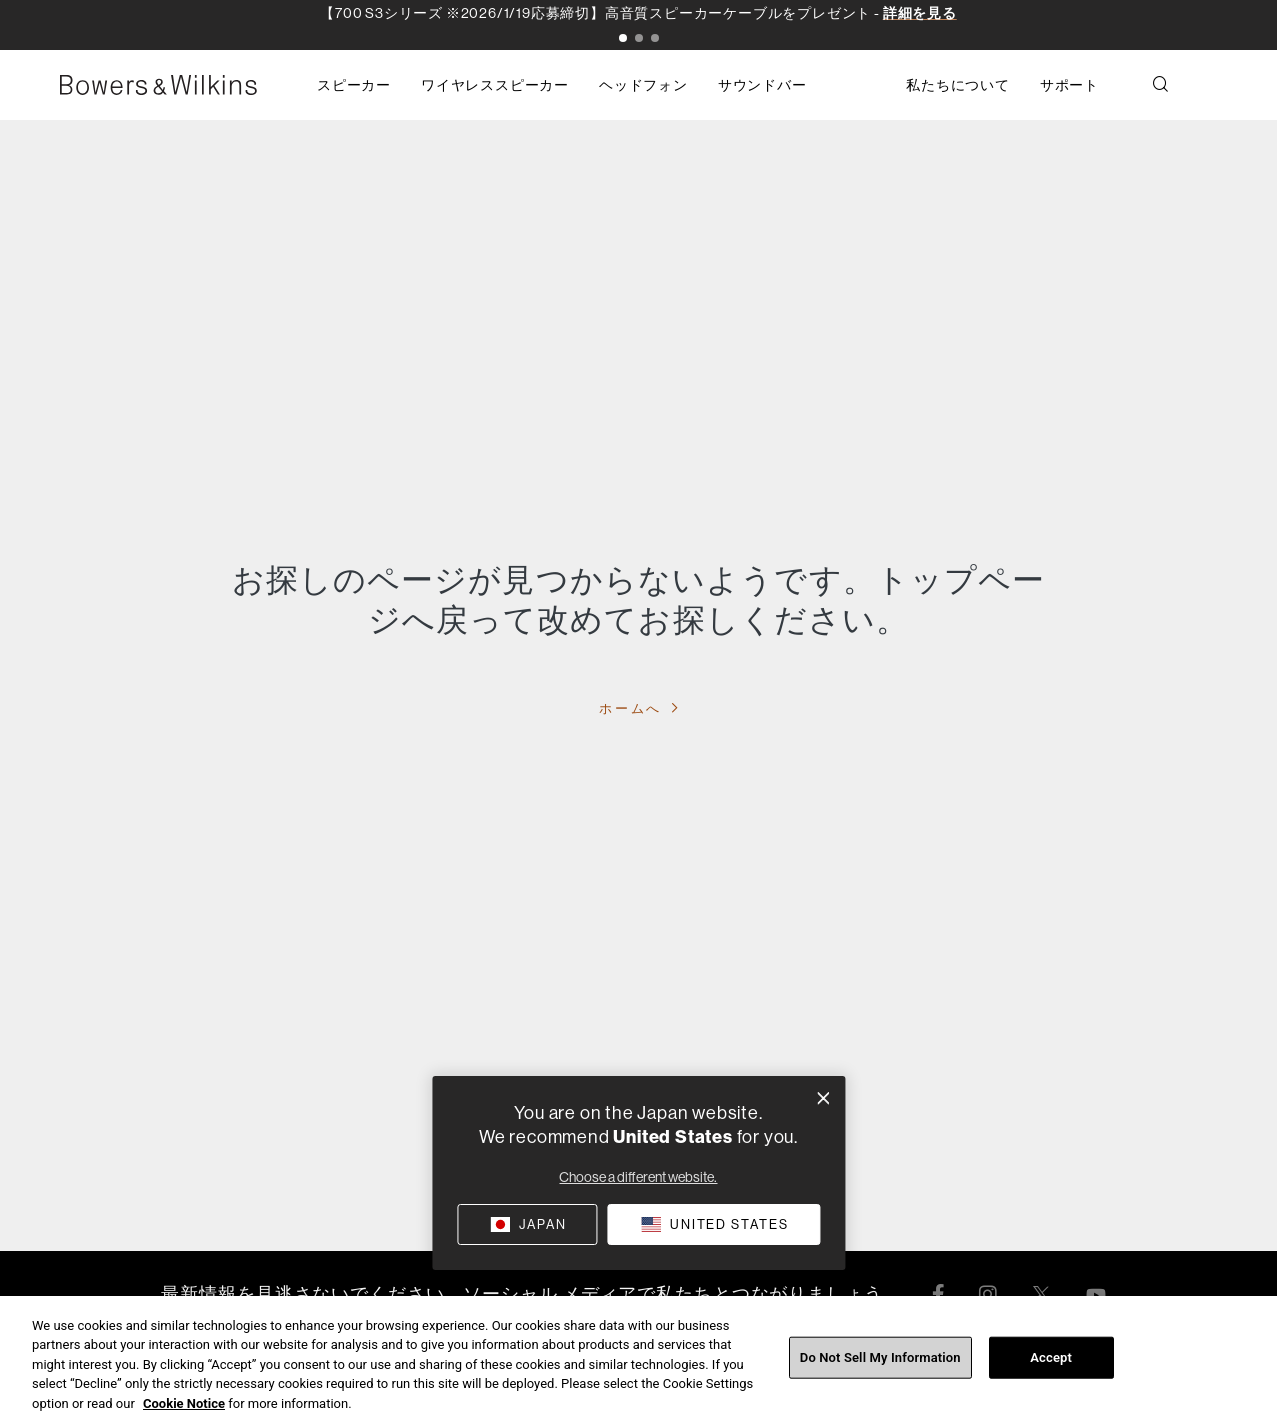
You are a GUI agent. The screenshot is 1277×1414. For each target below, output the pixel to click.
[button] (623, 38)
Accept (1051, 1372)
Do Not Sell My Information (880, 1372)
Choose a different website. (638, 1177)
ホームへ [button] (633, 708)
